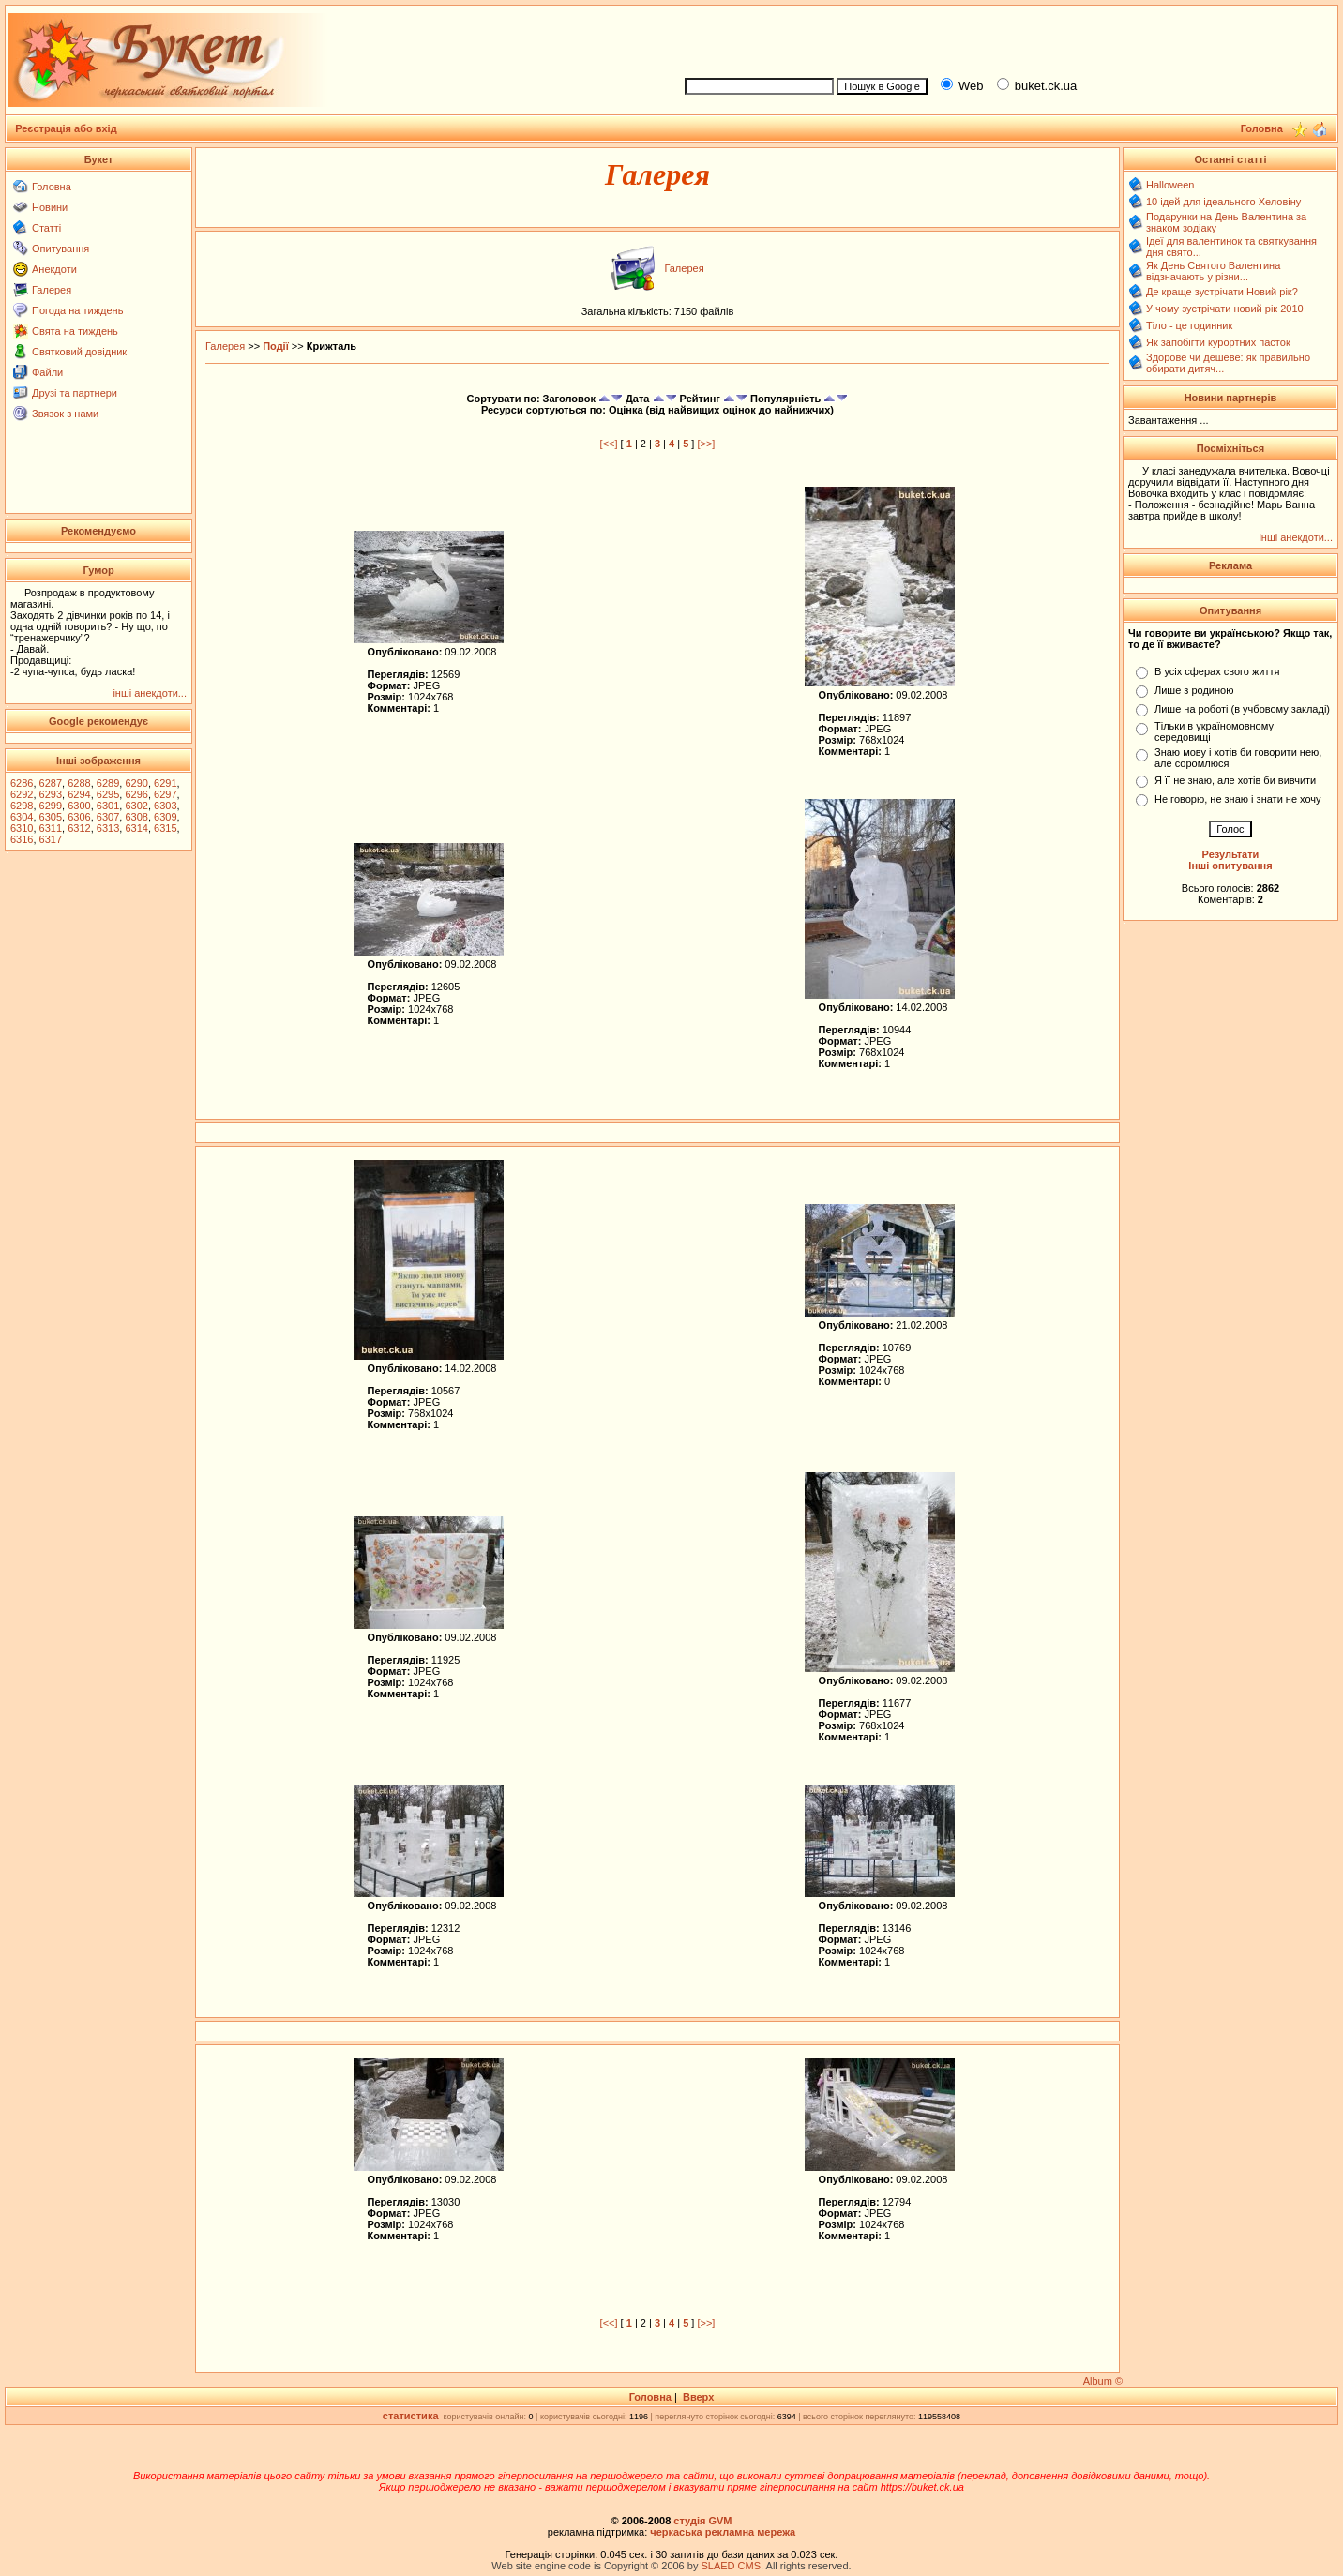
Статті (46, 227)
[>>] (706, 443)
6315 (165, 828)
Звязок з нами (65, 413)
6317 (50, 839)
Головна (51, 186)
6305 (50, 816)
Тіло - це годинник (1189, 325)
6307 (108, 816)
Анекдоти (54, 269)
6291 (165, 783)
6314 (136, 828)
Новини (50, 207)
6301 (108, 805)
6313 (108, 828)
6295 (108, 794)
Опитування (60, 248)
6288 (79, 783)
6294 (79, 794)
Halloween (1170, 184)
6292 (21, 794)
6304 (21, 816)
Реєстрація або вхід (66, 128)
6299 (50, 805)
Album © (1103, 2381)
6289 (108, 783)
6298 (21, 805)
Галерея (51, 289)
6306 (79, 816)
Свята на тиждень (75, 331)
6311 (50, 828)
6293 (50, 794)
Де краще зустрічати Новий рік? (1222, 291)
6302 (136, 805)
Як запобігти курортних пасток (1218, 342)
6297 (165, 794)
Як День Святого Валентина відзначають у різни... (1213, 271)
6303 (165, 805)
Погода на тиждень (77, 310)
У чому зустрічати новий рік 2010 (1225, 308)
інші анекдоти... (150, 693)
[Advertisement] (1003, 38)
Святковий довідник (79, 351)
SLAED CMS (731, 2565)
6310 (21, 828)
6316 (21, 839)
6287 (50, 783)
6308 (136, 816)
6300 (79, 805)
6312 (79, 828)
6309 (165, 816)
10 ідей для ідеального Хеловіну (1223, 201)
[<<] (609, 443)
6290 (136, 783)
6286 (21, 783)
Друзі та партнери (74, 393)
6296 (136, 794)
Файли (47, 372)
